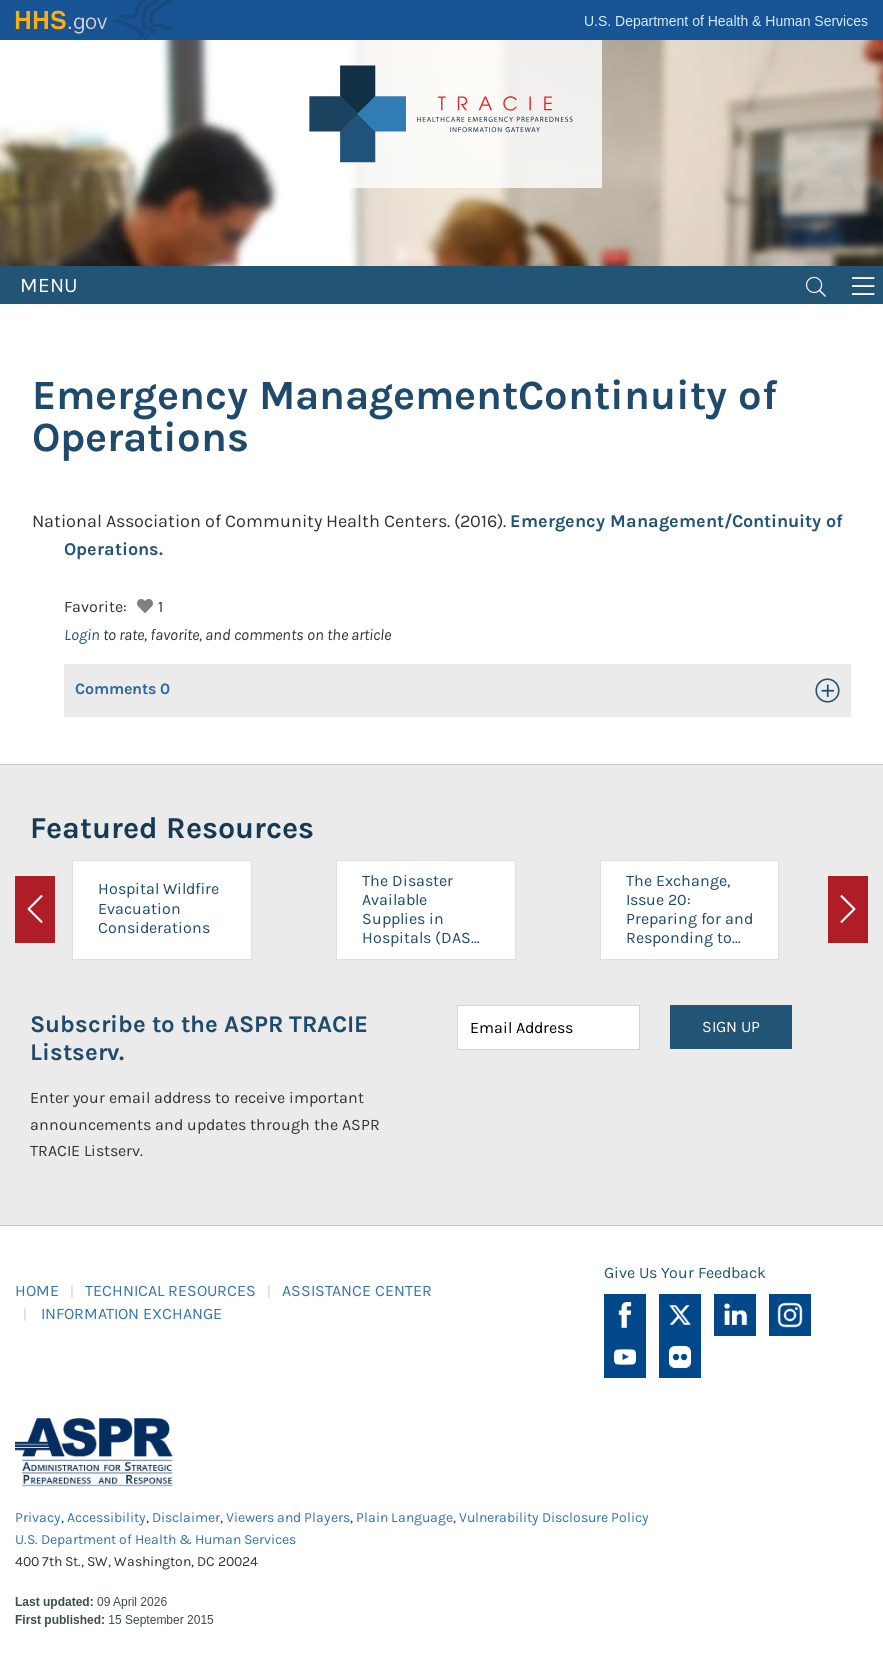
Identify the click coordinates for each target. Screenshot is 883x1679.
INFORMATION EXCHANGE (131, 1313)
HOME (37, 1290)
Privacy (38, 1517)
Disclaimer (186, 1517)
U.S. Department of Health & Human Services (726, 21)
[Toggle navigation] (816, 285)
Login (82, 634)
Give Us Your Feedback (685, 1272)
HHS (95, 20)
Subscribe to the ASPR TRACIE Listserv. (199, 1038)
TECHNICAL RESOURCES (170, 1290)
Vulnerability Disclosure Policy (554, 1517)
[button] (142, 603)
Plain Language (404, 1517)
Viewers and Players (288, 1517)
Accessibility (106, 1517)
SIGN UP (731, 1026)
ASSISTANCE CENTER (357, 1290)
